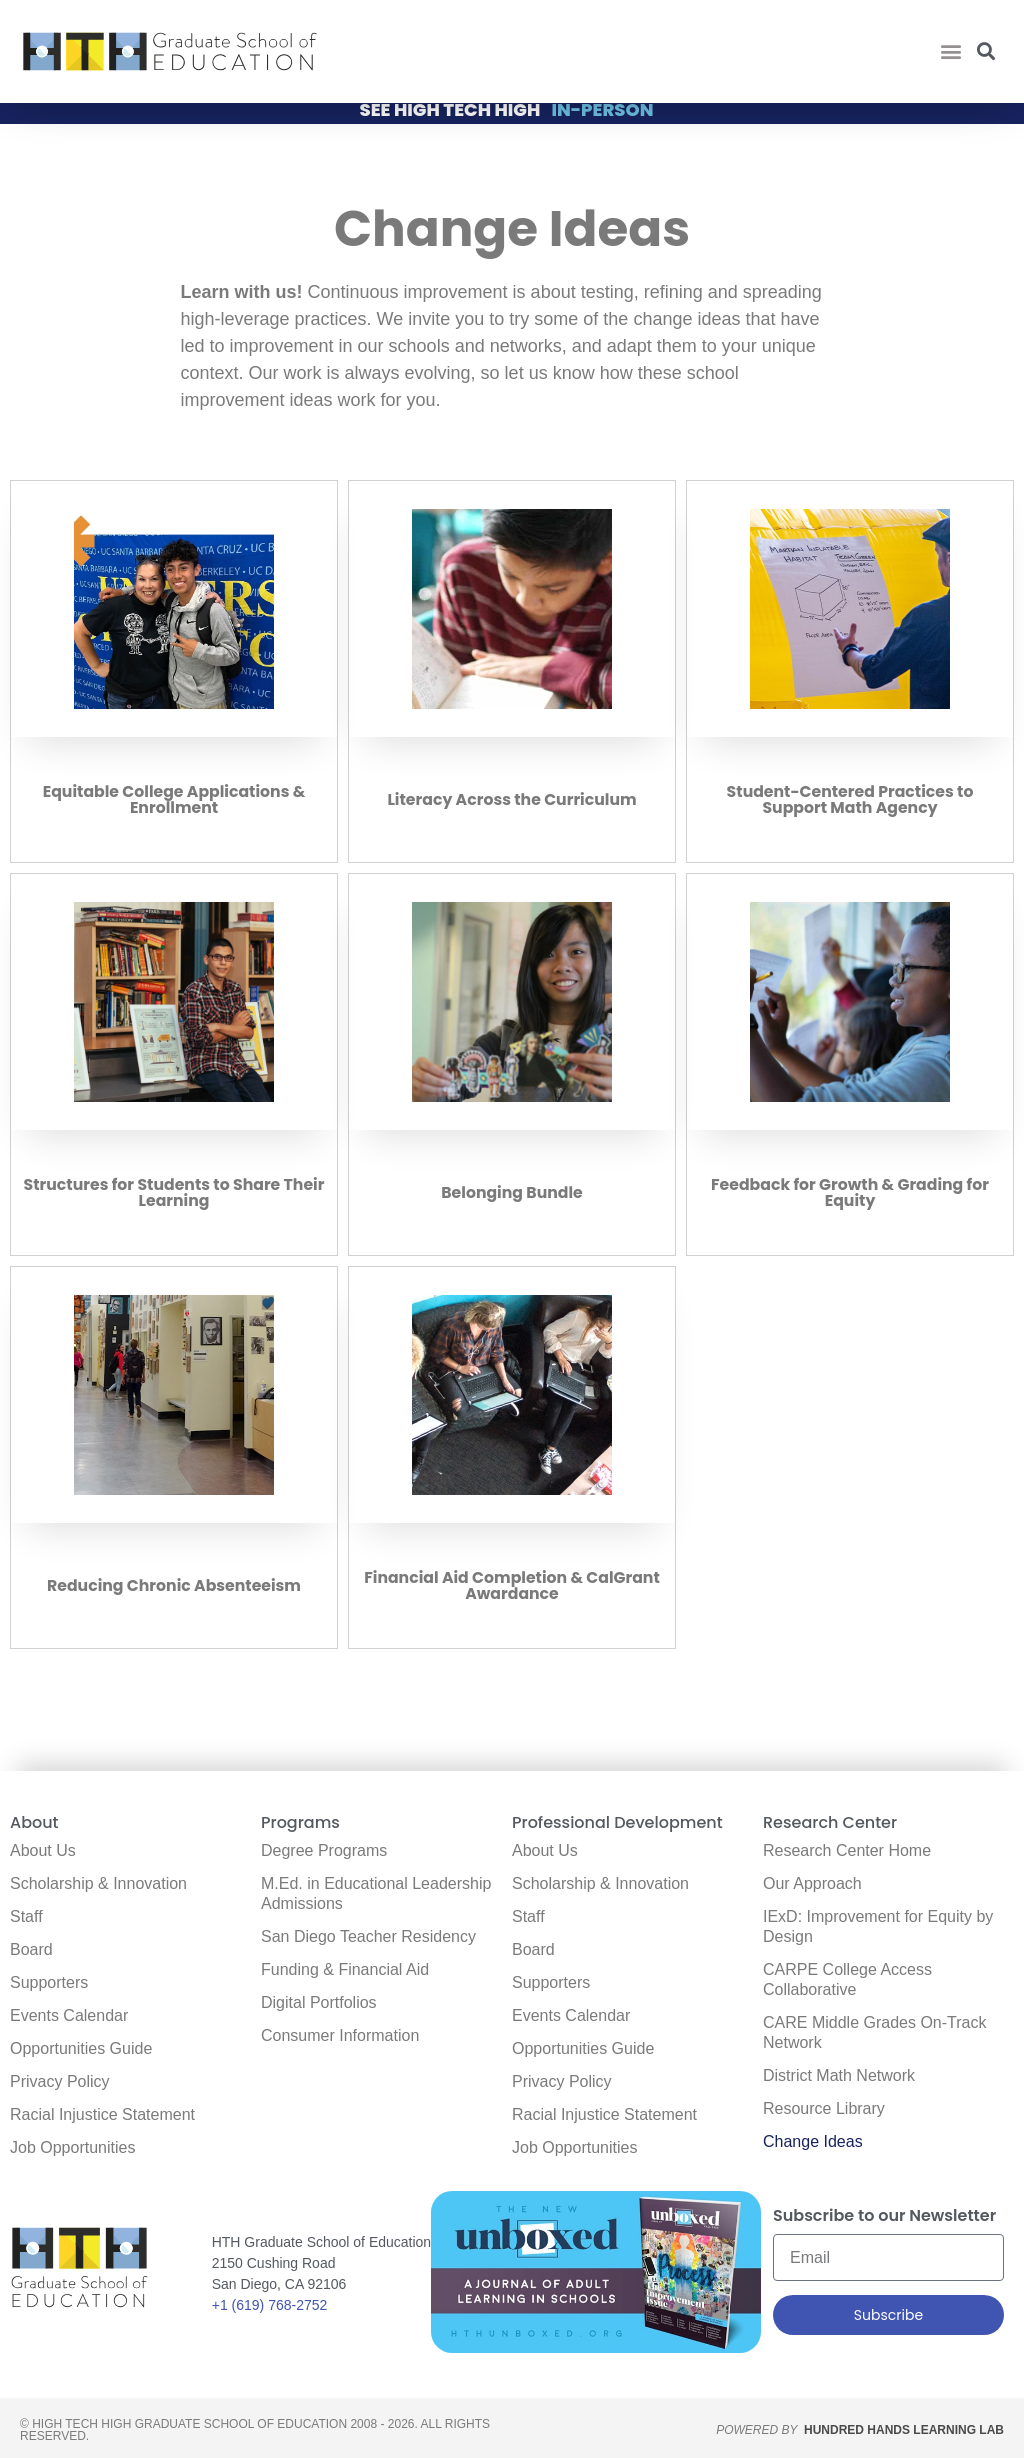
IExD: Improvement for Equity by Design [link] (878, 1926)
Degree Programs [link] (324, 1850)
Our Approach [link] (812, 1883)
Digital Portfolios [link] (319, 2002)
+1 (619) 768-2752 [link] (270, 2305)
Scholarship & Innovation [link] (98, 1883)
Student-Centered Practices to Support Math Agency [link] (850, 806)
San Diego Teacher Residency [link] (368, 1936)
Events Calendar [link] (69, 2015)
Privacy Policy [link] (60, 2081)
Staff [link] (26, 1916)
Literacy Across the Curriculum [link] (511, 806)
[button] (951, 51)
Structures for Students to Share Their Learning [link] (174, 1199)
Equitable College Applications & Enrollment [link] (174, 806)
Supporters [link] (49, 1982)
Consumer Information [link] (340, 2035)
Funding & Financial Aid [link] (345, 1969)
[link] (170, 51)
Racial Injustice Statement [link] (102, 2114)
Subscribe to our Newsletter (884, 2217)
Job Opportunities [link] (72, 2147)
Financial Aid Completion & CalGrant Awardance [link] (512, 1592)
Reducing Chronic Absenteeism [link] (174, 1592)
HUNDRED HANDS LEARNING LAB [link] (904, 2430)
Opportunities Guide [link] (81, 2048)
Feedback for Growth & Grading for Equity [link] (850, 1199)
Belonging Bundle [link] (511, 1199)
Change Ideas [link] (813, 2141)
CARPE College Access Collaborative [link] (847, 1979)
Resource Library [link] (824, 2108)
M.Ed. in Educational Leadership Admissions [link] (376, 1893)
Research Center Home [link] (847, 1850)
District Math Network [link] (839, 2075)
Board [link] (31, 1949)
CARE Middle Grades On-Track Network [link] (874, 2032)
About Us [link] (43, 1850)
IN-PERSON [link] (602, 116)
